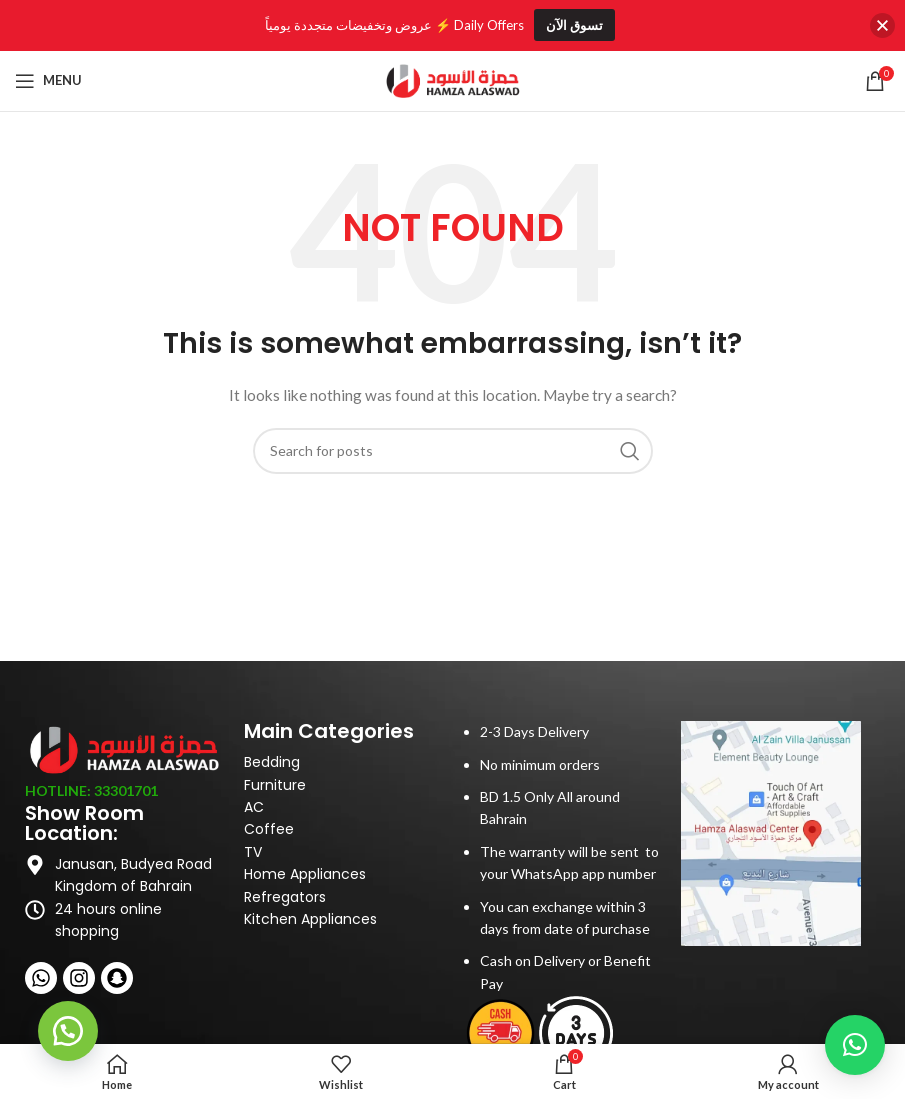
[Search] (453, 451)
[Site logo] (453, 78)
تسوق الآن (574, 25)
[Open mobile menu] (48, 81)
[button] (70, 1029)
